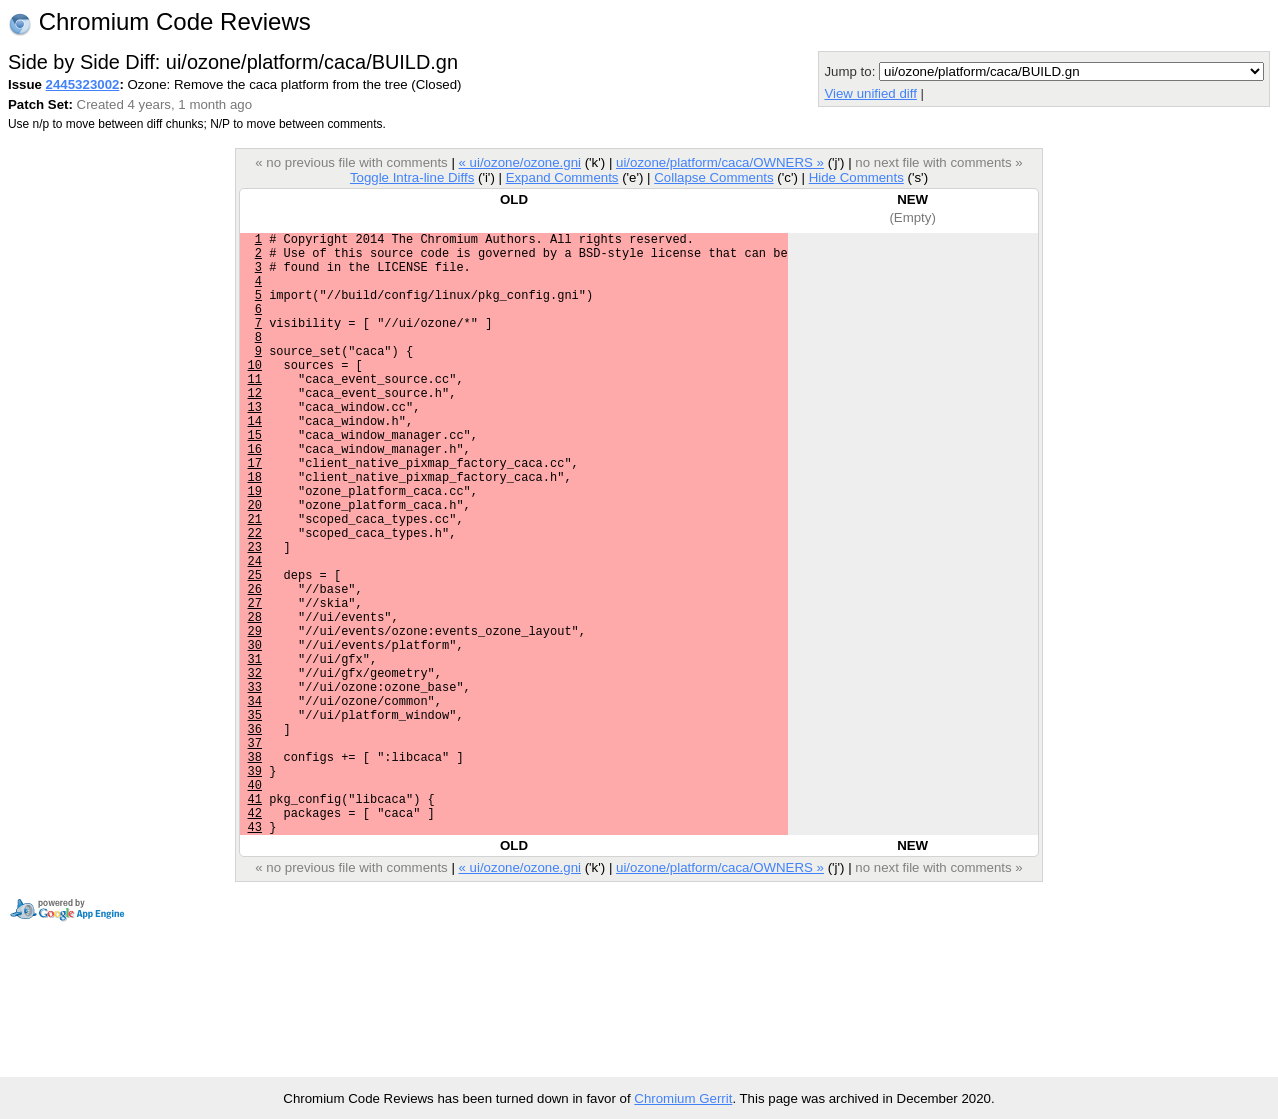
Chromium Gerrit (683, 1098)
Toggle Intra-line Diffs (412, 177)
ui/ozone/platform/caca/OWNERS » (720, 162)
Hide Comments (856, 177)
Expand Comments (562, 177)
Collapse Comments (713, 177)
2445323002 (83, 84)
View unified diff (870, 93)
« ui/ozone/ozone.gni (520, 162)
